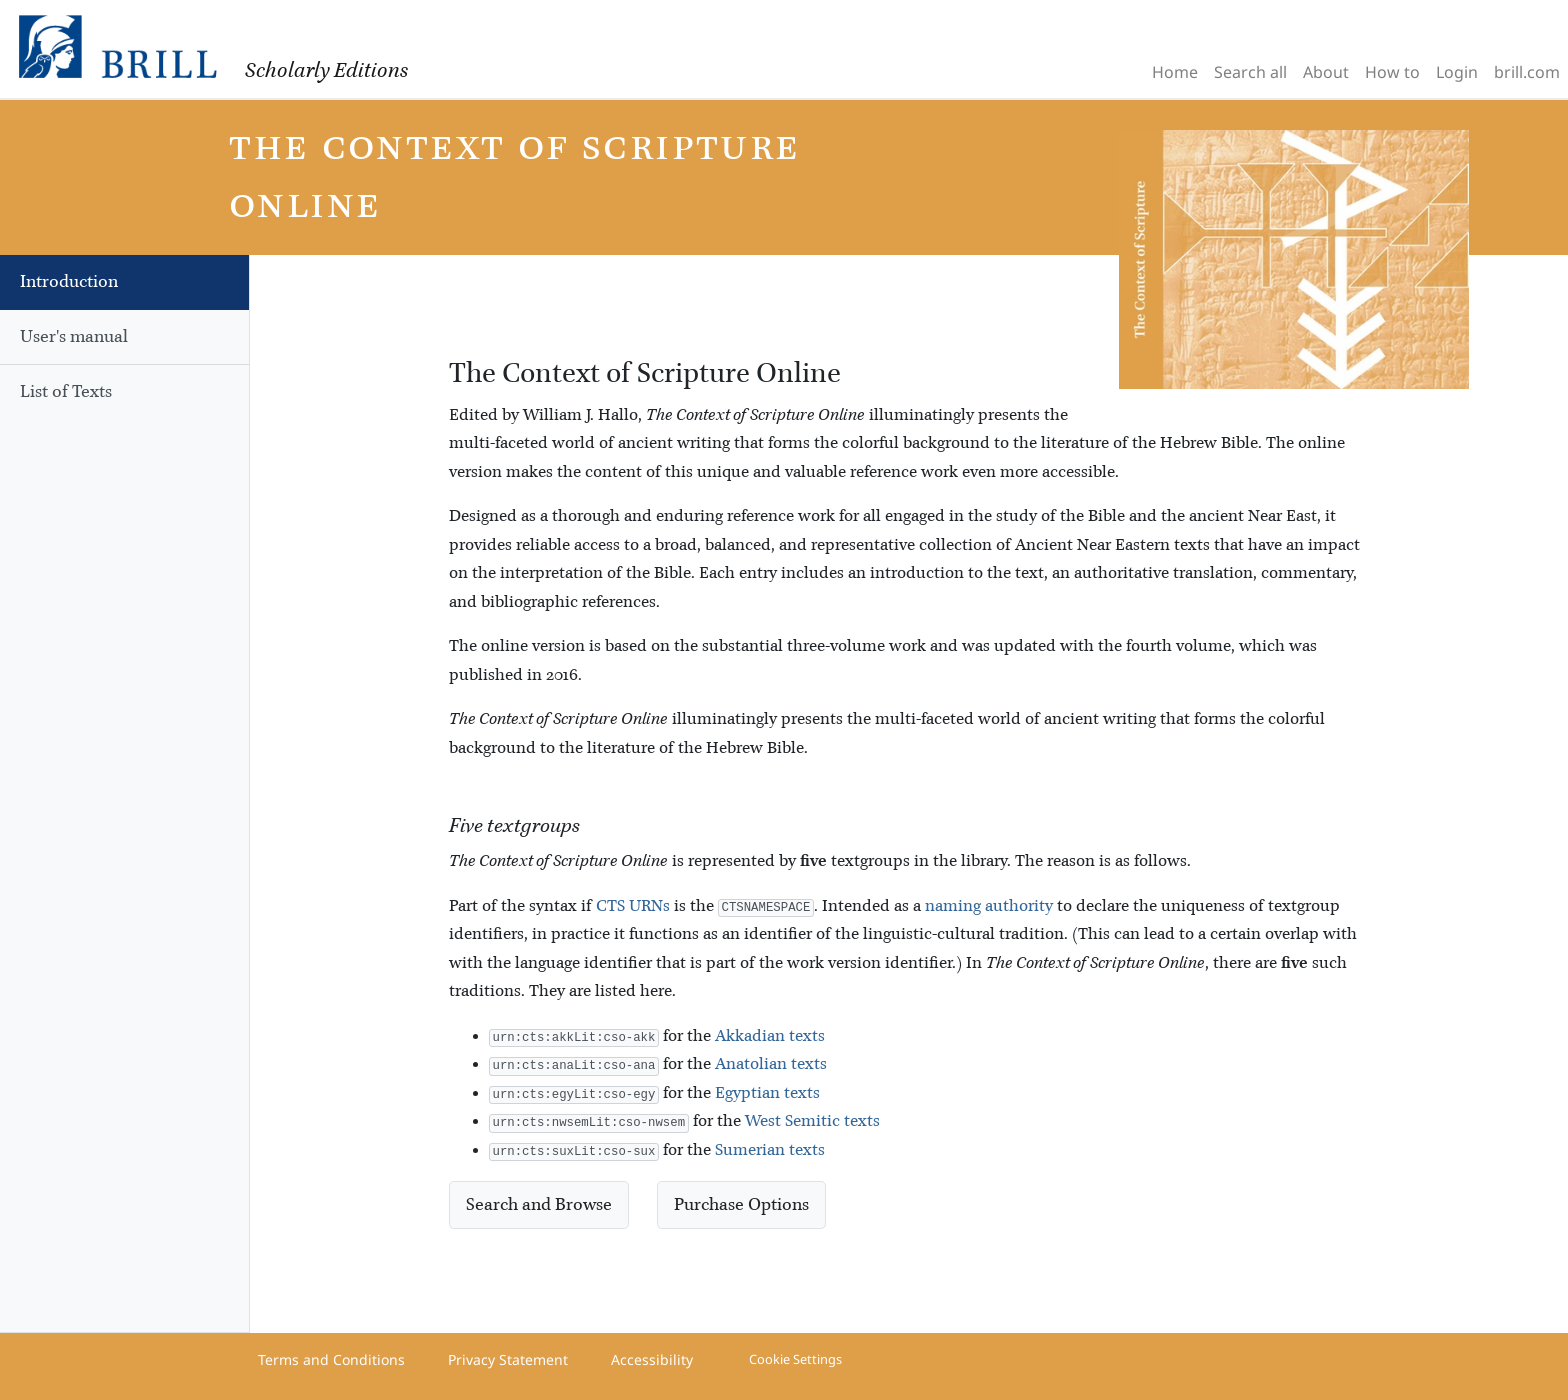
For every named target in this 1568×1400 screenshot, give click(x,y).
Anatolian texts (771, 1064)
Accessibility (652, 1359)
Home (1175, 72)
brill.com (1527, 72)
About (1326, 72)
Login (1457, 72)
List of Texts (66, 392)
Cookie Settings (795, 1359)
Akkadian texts (770, 1036)
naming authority (989, 906)
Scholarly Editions (326, 71)
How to (1392, 72)
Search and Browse (539, 1205)
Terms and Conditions (331, 1359)
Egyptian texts (767, 1093)
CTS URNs (633, 906)
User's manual (74, 337)
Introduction (69, 282)
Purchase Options (741, 1205)
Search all (1250, 72)
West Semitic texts (812, 1121)
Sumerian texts (770, 1150)
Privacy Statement (508, 1359)
